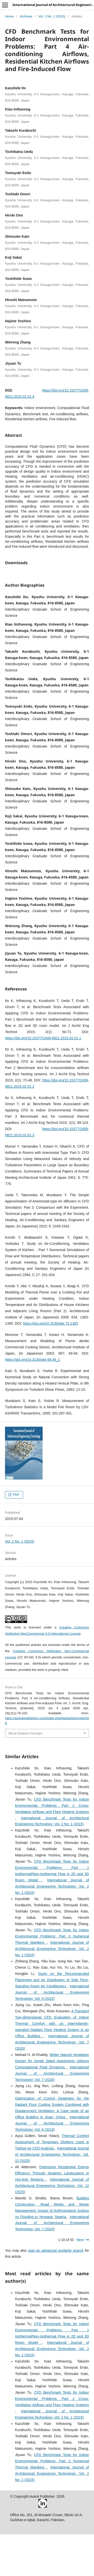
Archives (26, 16)
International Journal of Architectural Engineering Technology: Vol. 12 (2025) (52, 2196)
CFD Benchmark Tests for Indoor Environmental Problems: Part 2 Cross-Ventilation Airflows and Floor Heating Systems (52, 1847)
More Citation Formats (25, 1775)
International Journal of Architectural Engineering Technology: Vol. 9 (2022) (52, 2034)
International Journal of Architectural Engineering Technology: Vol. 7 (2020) (52, 2084)
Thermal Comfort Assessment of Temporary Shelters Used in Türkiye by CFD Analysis (52, 2183)
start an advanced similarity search (55, 2292)
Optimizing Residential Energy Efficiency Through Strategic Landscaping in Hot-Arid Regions (52, 2215)
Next (80, 2281)
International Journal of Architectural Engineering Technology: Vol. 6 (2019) (52, 2165)
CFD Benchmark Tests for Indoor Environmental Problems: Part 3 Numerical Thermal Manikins (52, 1978)
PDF (16, 1536)
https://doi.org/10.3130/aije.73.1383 (50, 1365)
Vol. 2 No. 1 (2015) (51, 16)
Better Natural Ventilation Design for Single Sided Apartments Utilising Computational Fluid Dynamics (52, 2102)
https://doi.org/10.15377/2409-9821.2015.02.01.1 (43, 1080)
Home (9, 16)
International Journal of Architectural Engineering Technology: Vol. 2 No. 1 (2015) (52, 1928)
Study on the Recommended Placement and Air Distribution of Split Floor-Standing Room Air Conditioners (52, 2021)
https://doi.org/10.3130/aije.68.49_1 (32, 1401)
